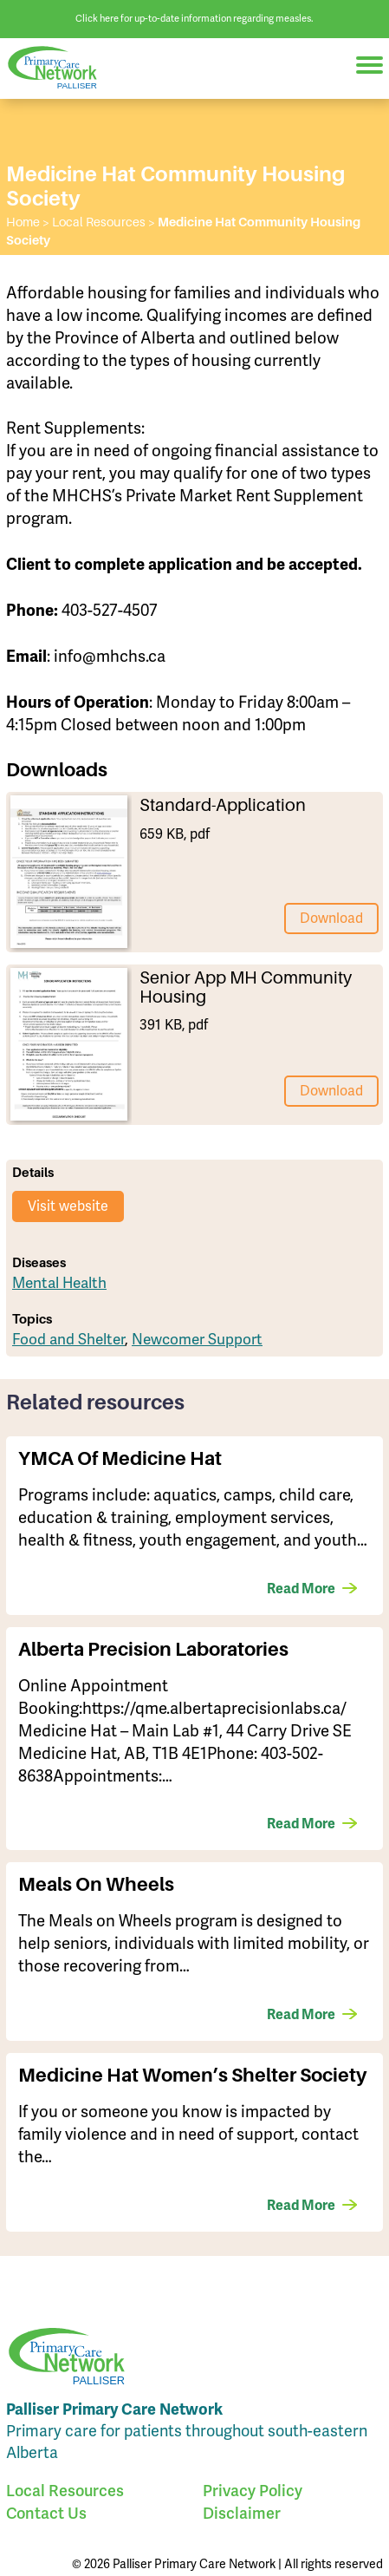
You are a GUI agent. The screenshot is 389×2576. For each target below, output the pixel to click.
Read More (301, 1589)
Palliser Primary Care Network (60, 68)
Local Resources (65, 2491)
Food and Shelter (68, 1339)
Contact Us (46, 2513)
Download (331, 918)
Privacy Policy (252, 2491)
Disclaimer (242, 2513)
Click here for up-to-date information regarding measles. (194, 18)
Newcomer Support (197, 1339)
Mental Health (59, 1283)
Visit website (68, 1206)
